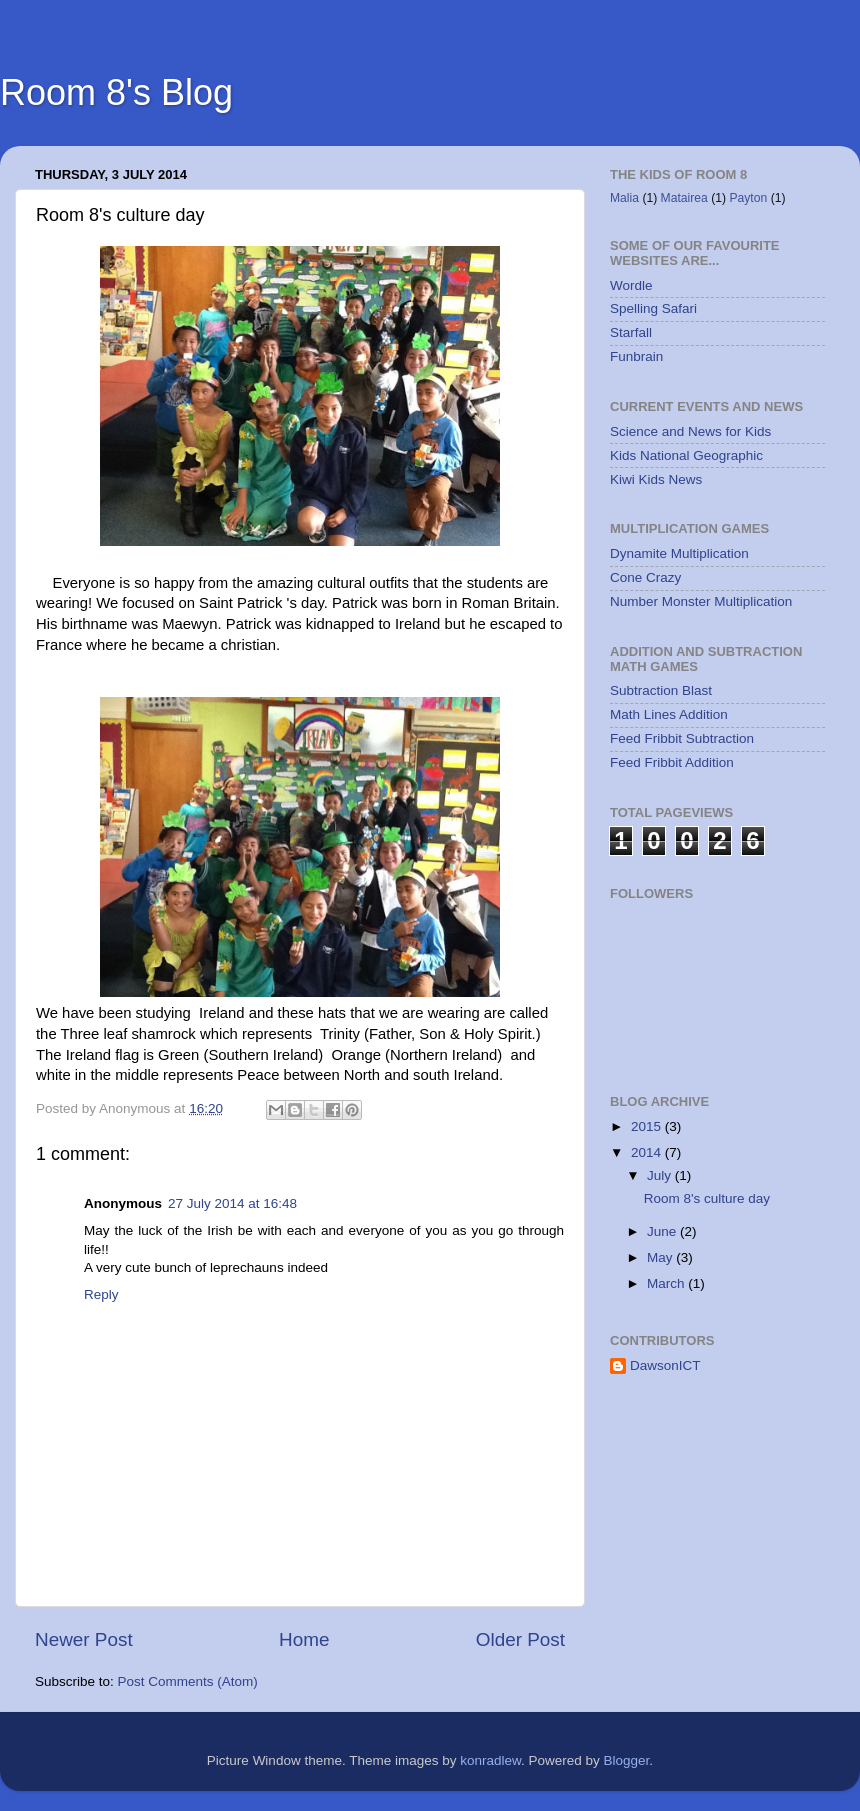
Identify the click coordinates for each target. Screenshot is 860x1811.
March (667, 1283)
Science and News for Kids (690, 431)
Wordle (631, 285)
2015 (648, 1126)
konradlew (490, 1760)
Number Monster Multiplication (701, 601)
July (661, 1175)
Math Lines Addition (669, 714)
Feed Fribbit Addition (672, 762)
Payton (748, 198)
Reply (101, 1294)
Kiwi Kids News (656, 479)
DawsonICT (665, 1365)
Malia (624, 198)
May (661, 1257)
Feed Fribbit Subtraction (682, 738)
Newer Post (84, 1639)
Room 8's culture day (707, 1198)
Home (304, 1639)
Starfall (631, 332)
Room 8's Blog (116, 92)
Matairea (684, 198)
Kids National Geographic (686, 455)
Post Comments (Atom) (188, 1681)
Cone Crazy (645, 577)
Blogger (627, 1760)
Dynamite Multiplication (679, 553)
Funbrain (636, 356)
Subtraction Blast (661, 690)
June (663, 1231)
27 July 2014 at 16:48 (232, 1203)
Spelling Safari (653, 308)
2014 (648, 1152)
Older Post (520, 1639)
